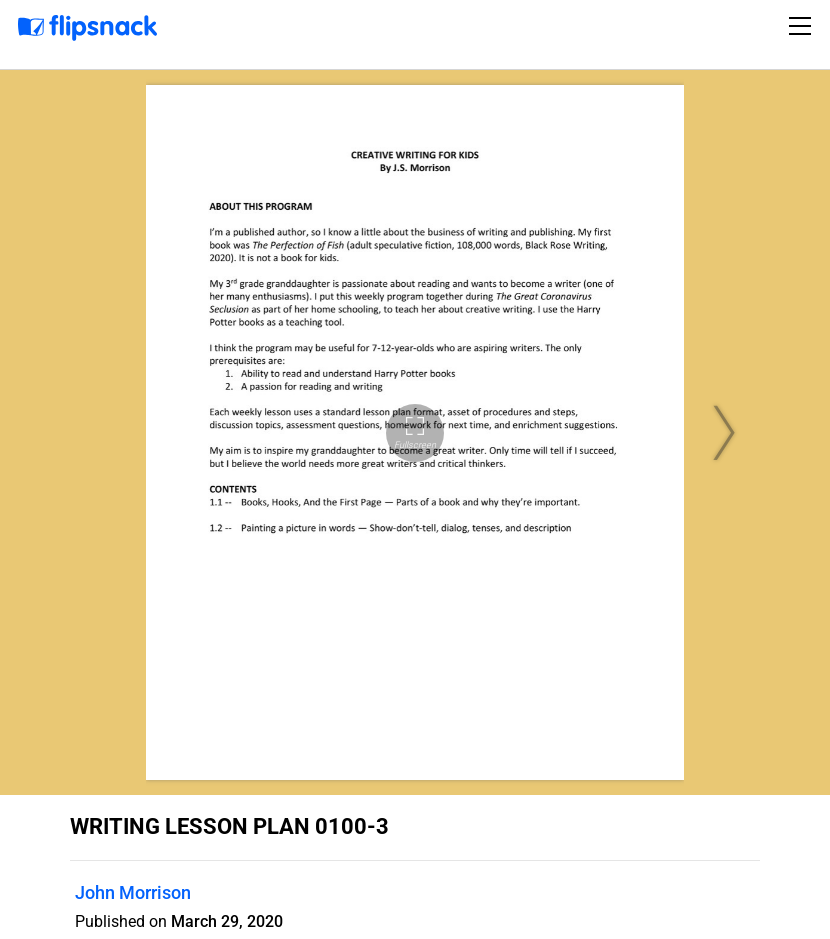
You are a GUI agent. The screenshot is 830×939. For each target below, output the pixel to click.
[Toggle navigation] (803, 26)
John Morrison (133, 892)
